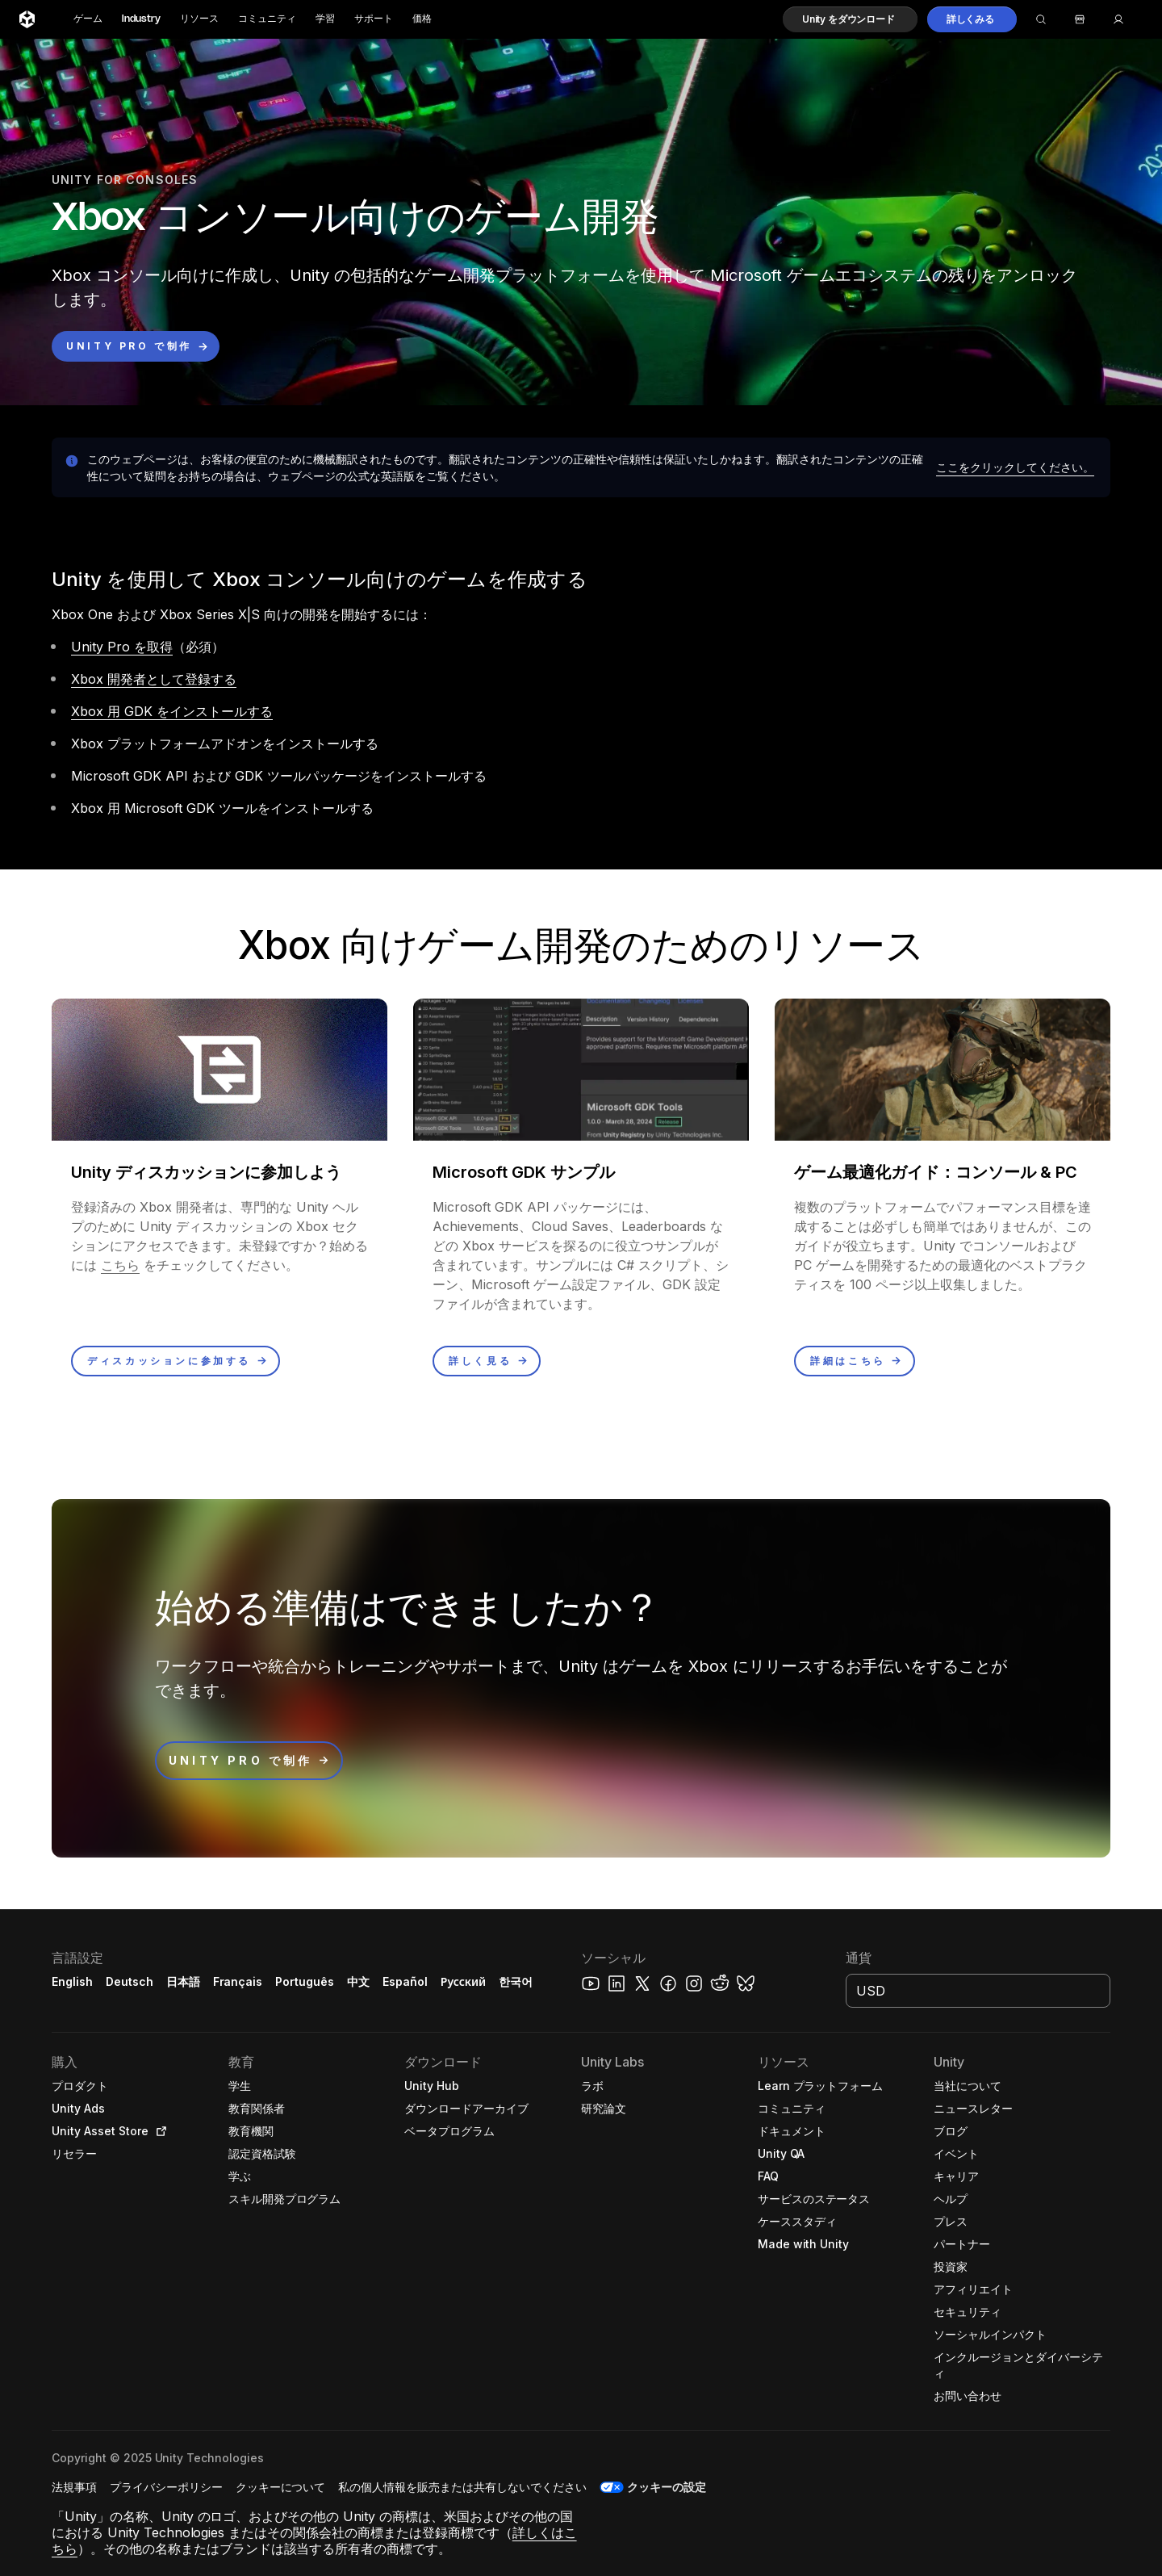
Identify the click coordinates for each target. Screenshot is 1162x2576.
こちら (120, 1265)
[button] (850, 19)
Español (405, 1981)
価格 (422, 19)
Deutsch (129, 1981)
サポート (373, 19)
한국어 (516, 1981)
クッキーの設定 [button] (666, 2487)
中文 (358, 1981)
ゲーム (87, 19)
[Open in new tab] (158, 2131)
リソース (199, 19)
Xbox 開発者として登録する (153, 679)
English (72, 1981)
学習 (325, 19)
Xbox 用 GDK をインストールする (172, 711)
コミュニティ (267, 19)
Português (304, 1981)
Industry (141, 19)
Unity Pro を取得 (122, 647)
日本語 (183, 1981)
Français (238, 1981)
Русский (463, 1981)
